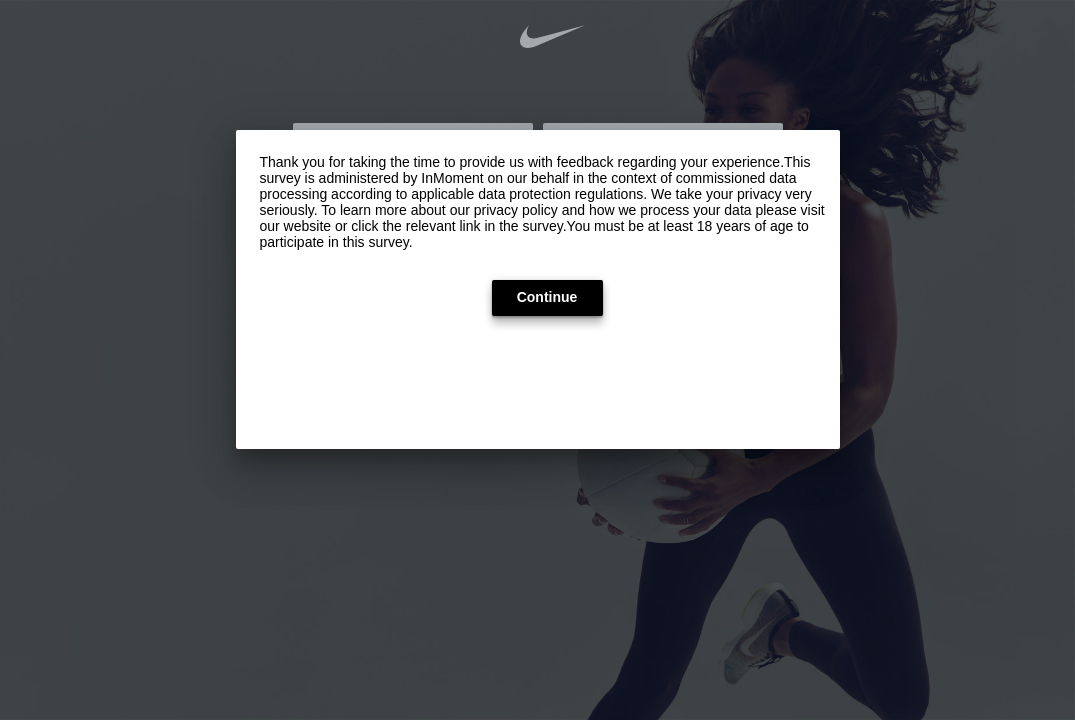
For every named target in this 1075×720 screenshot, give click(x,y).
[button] (547, 298)
